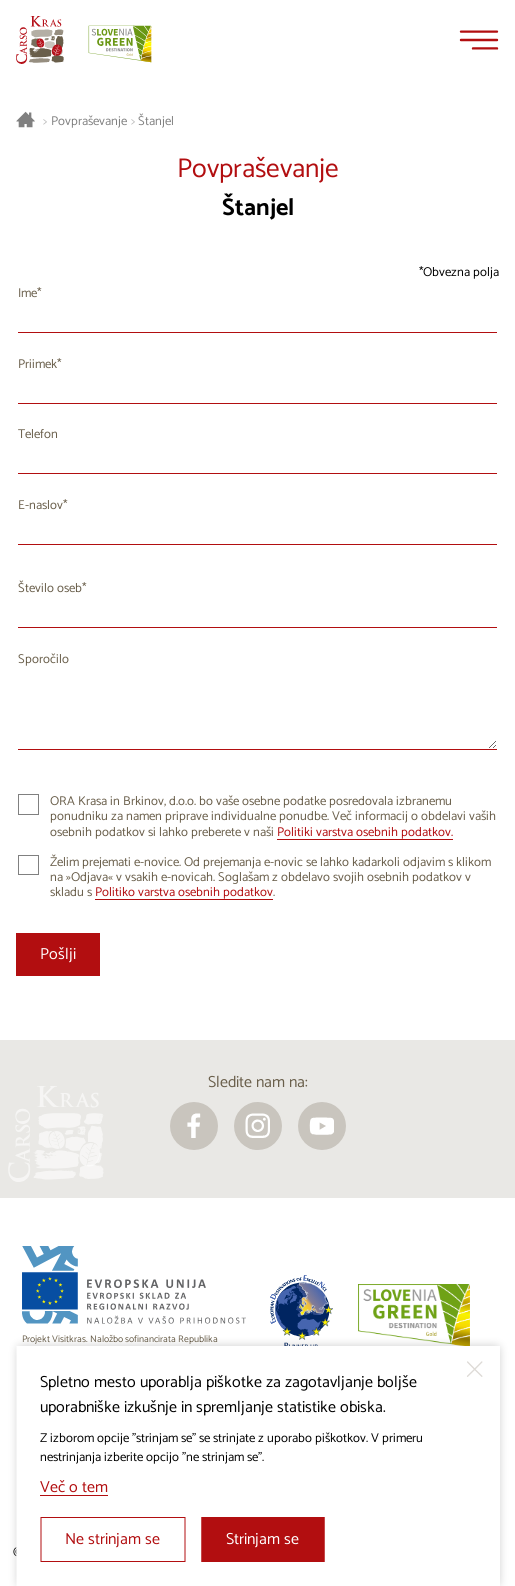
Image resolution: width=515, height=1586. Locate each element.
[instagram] (258, 1126)
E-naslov (40, 505)
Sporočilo (43, 659)
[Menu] (479, 40)
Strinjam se (262, 1539)
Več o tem (74, 1487)
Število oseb (50, 588)
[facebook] (194, 1126)
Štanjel (156, 122)
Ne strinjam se (112, 1539)
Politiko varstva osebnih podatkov (184, 892)
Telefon (38, 434)
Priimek (37, 364)
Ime (27, 293)
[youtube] (322, 1126)
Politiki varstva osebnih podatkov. (365, 832)
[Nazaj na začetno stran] (40, 40)
